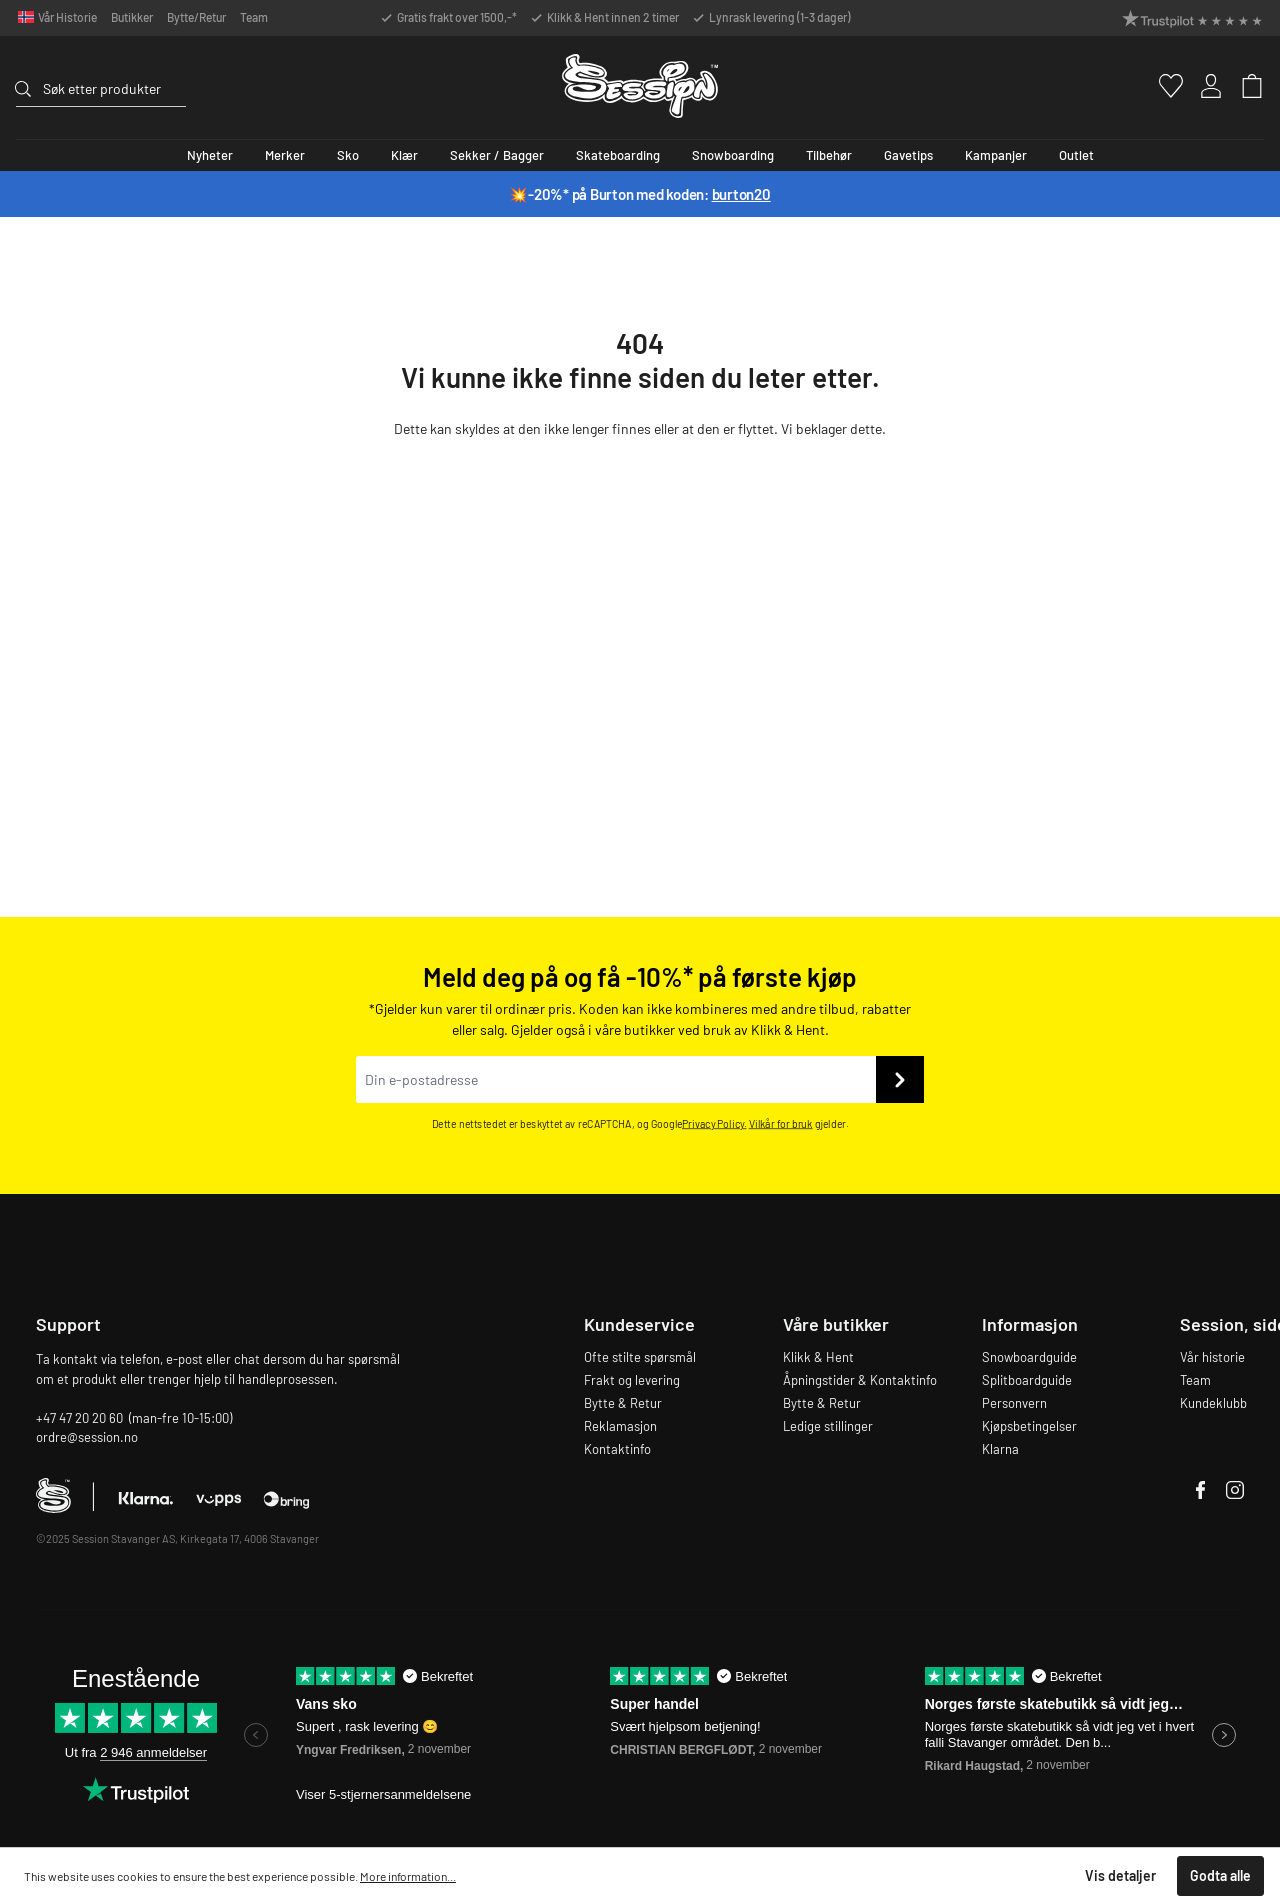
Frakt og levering (632, 1380)
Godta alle (1220, 1875)
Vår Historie (67, 17)
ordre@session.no (87, 1437)
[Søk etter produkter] (114, 88)
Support (68, 1324)
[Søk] (29, 86)
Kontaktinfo (617, 1449)
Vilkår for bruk (781, 1124)
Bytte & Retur (623, 1403)
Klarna (1000, 1449)
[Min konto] (1202, 86)
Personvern (1014, 1403)
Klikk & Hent (818, 1357)
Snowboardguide (1029, 1357)
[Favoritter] (1161, 86)
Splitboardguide (1027, 1380)
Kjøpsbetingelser (1029, 1426)
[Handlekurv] (1243, 86)
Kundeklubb (1213, 1403)
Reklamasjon (620, 1426)
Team (254, 17)
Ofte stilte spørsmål (640, 1357)
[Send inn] (900, 1079)
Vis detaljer (1120, 1875)
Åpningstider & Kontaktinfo (860, 1380)
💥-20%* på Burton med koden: (639, 194)
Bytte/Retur (196, 17)
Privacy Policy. (714, 1124)
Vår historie (1212, 1357)
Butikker (132, 17)
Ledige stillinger (828, 1426)
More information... (408, 1876)
